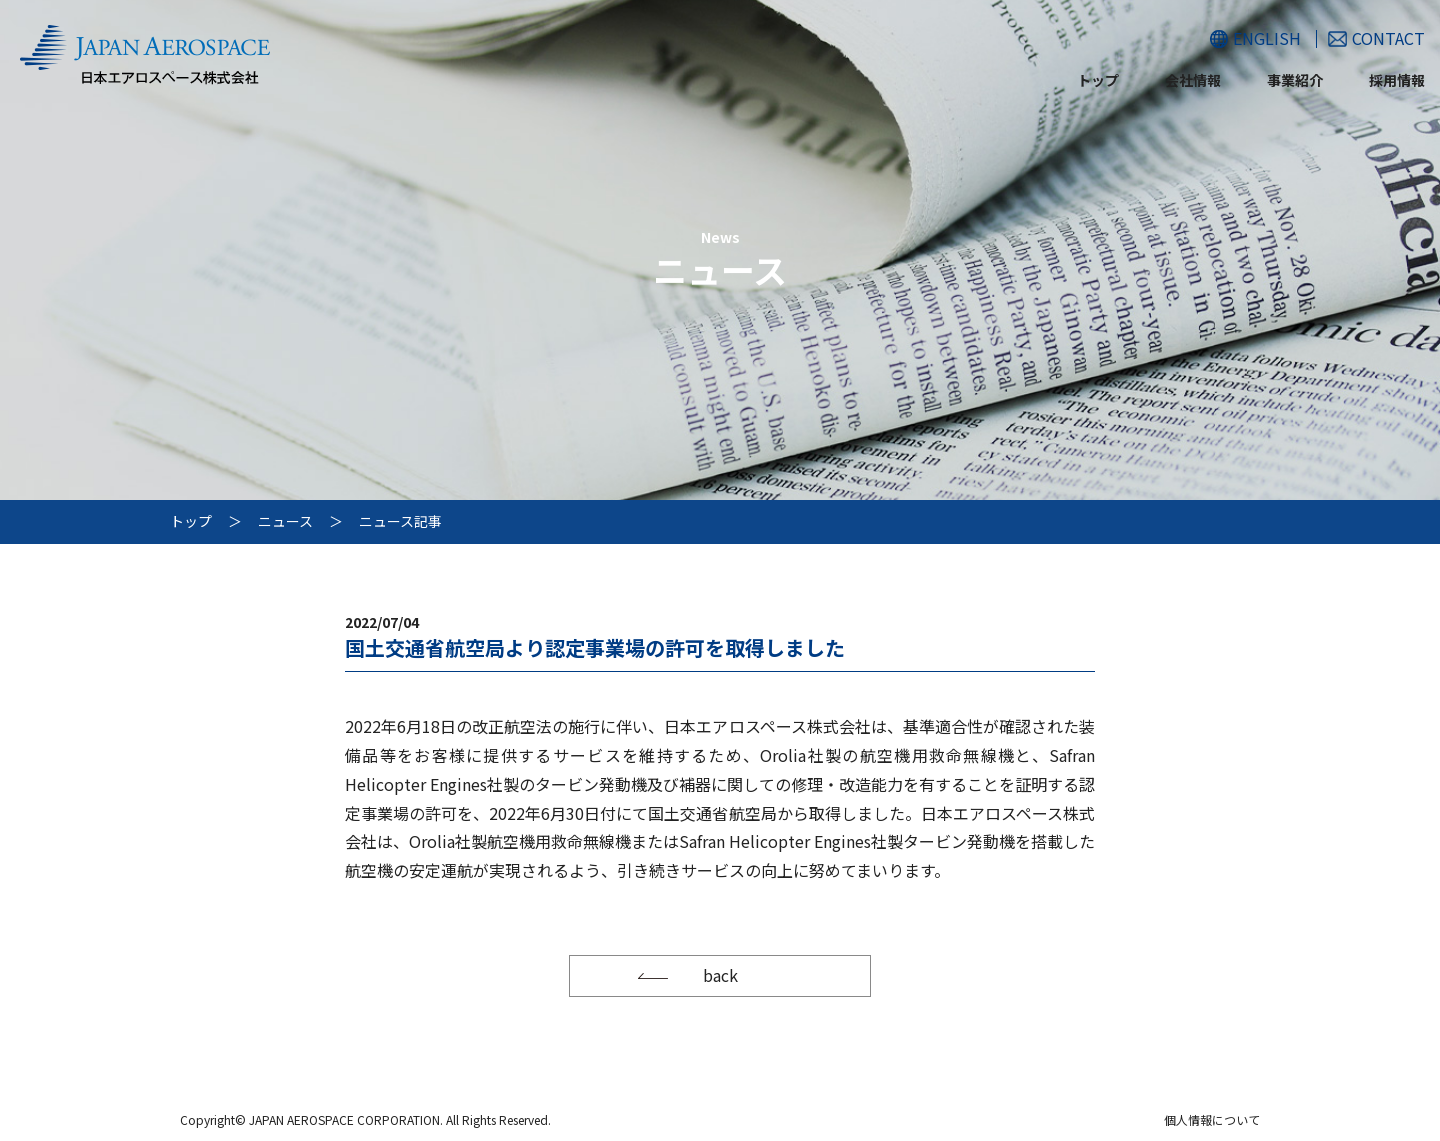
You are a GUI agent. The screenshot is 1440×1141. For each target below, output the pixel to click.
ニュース (285, 521)
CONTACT (1388, 38)
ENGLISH (1267, 38)
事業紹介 (1295, 80)
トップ (1098, 80)
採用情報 (1397, 80)
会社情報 (1193, 80)
